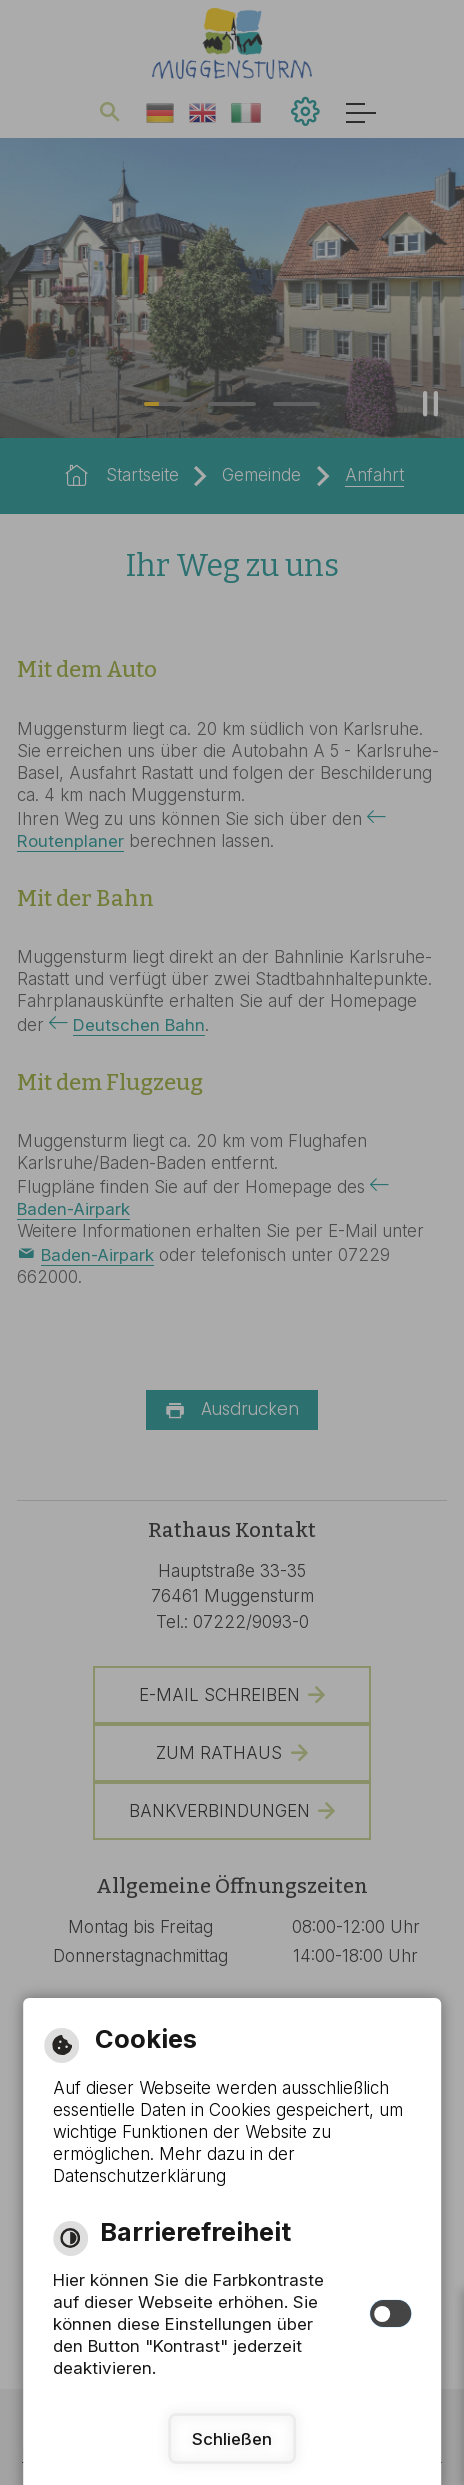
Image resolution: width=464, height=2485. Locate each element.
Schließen (232, 2439)
